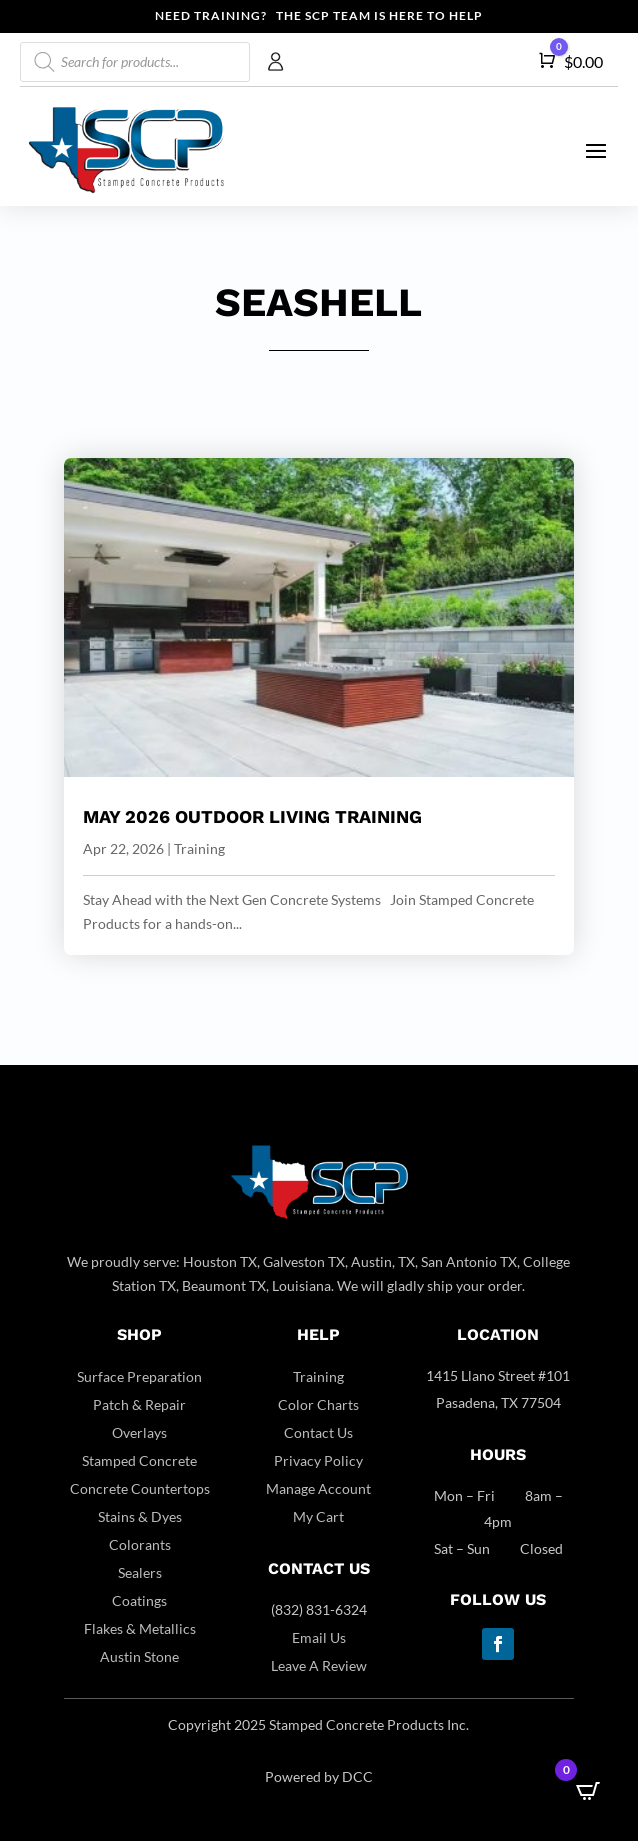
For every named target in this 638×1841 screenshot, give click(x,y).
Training (199, 848)
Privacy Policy (318, 1460)
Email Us (319, 1637)
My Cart (318, 1516)
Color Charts (318, 1404)
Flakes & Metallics (140, 1628)
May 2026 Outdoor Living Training (252, 816)
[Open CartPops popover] (588, 1791)
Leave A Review (319, 1665)
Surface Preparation (139, 1376)
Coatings (139, 1600)
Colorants (140, 1544)
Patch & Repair (139, 1404)
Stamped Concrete (139, 1460)
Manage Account (318, 1488)
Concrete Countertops (140, 1488)
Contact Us (318, 1432)
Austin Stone (139, 1656)
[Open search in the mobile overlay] (135, 62)
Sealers (140, 1572)
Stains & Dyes (140, 1516)
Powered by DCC (319, 1776)
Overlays (139, 1432)
